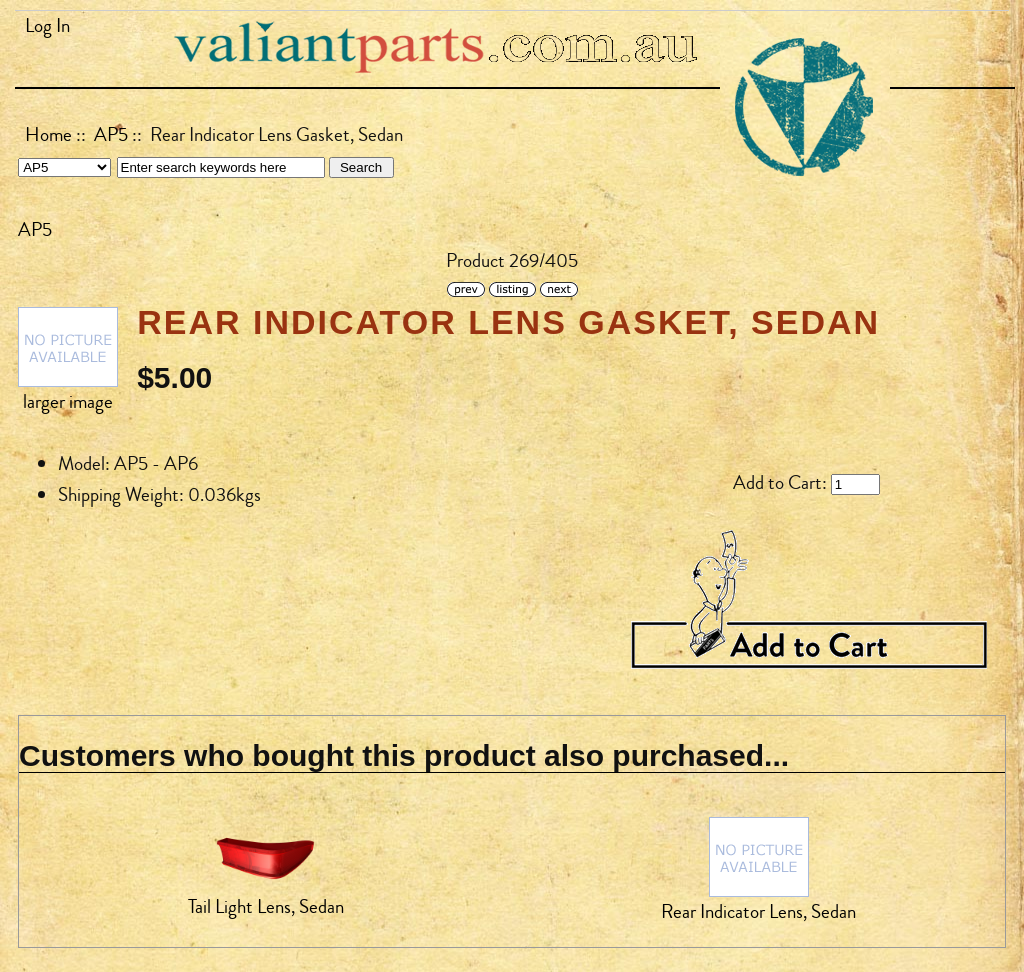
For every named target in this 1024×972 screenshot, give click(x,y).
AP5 (111, 135)
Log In (47, 26)
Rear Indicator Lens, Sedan (758, 912)
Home (48, 135)
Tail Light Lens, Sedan (266, 907)
